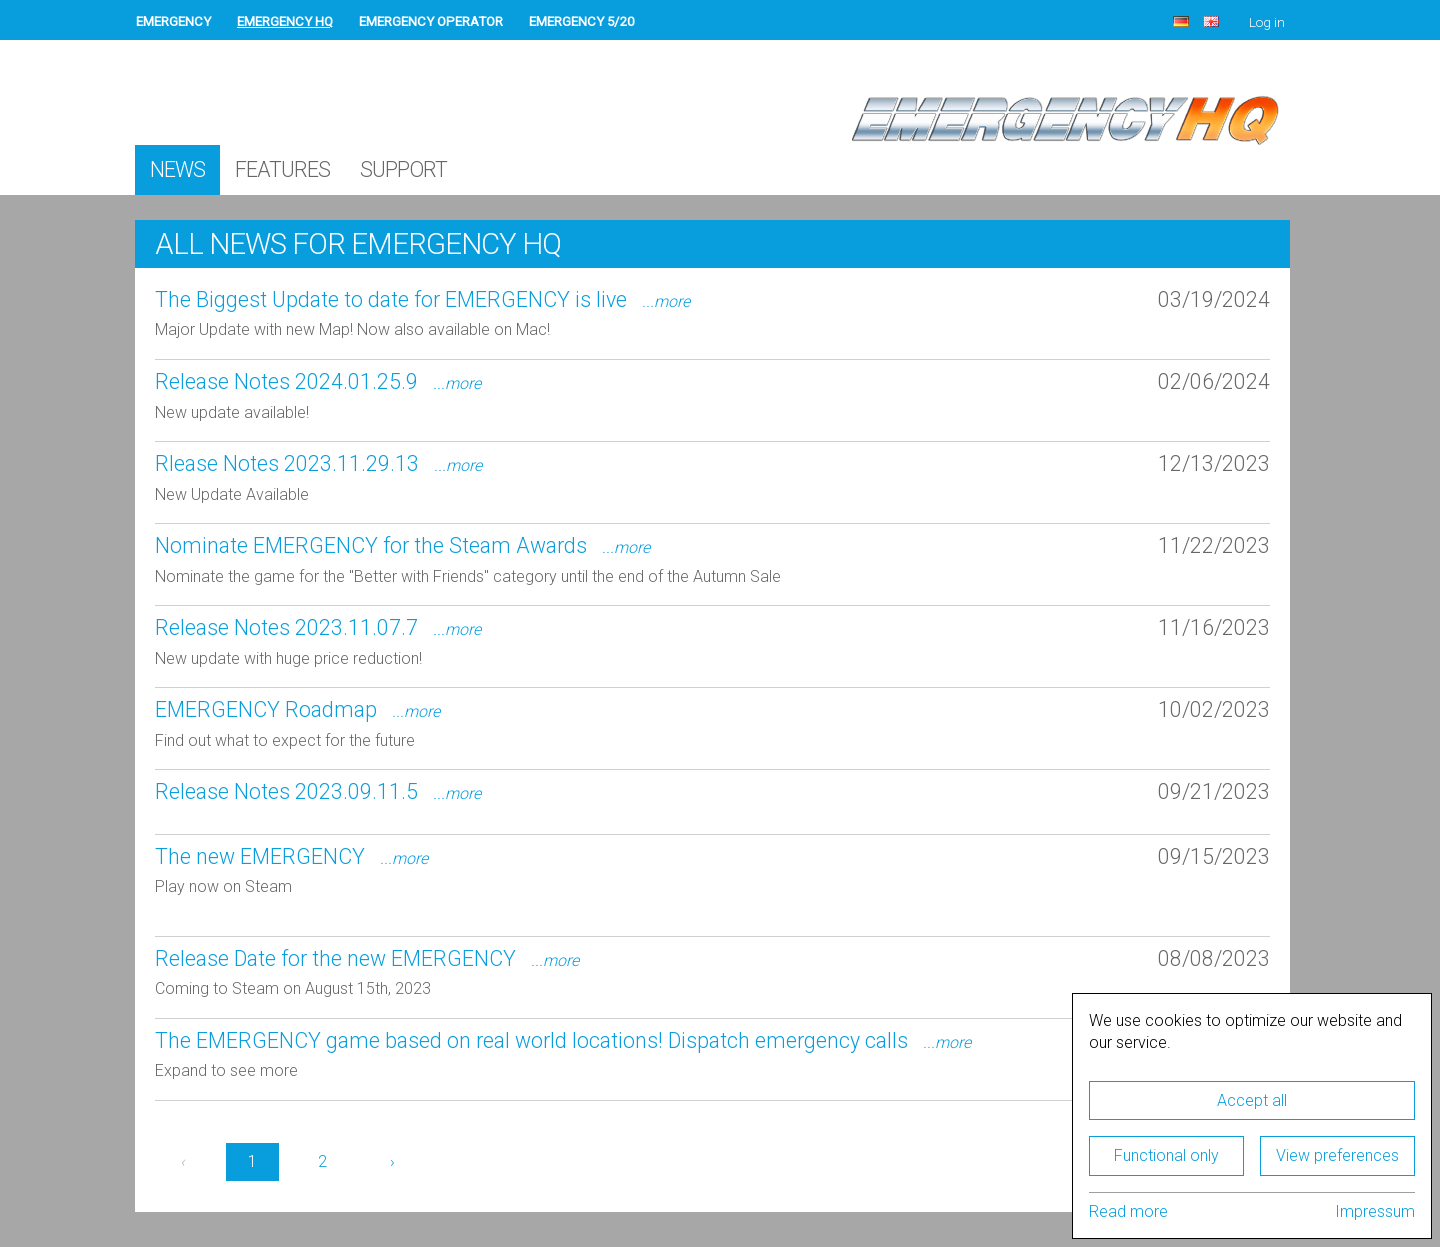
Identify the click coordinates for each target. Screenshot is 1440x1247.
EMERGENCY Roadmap (297, 709)
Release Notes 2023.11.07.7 (318, 627)
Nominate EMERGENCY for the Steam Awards (402, 545)
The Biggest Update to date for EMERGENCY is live (422, 299)
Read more (1128, 1211)
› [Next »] (392, 1161)
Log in (1267, 22)
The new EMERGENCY (291, 856)
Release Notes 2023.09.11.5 (318, 791)
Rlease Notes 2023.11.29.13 (318, 463)
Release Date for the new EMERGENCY (367, 958)
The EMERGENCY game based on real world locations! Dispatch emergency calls (563, 1040)
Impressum (1375, 1211)
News (177, 169)
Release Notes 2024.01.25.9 (318, 381)
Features (282, 169)
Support (403, 169)
